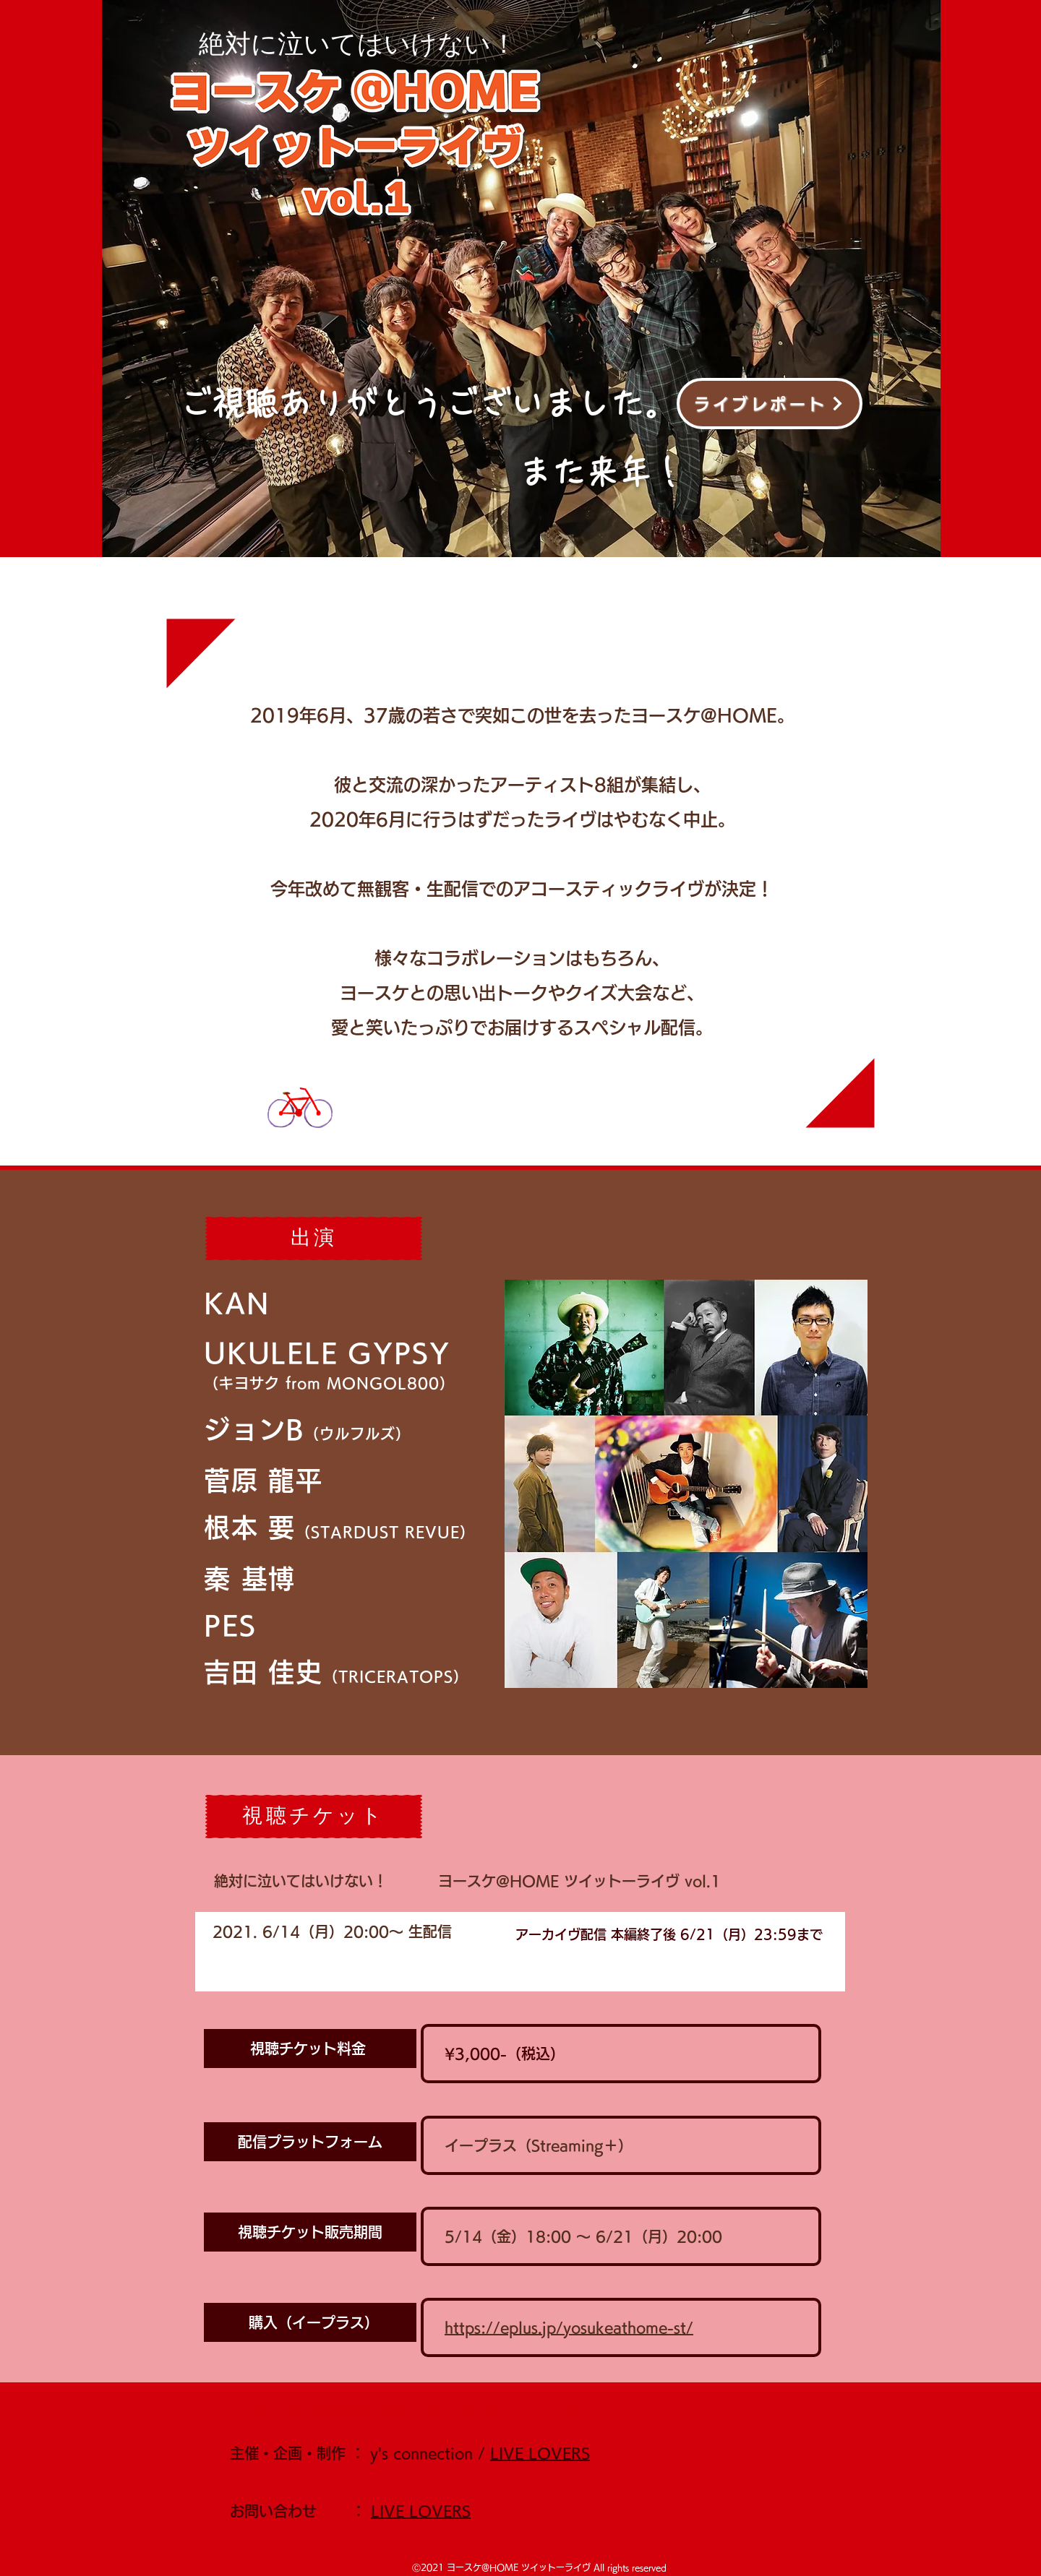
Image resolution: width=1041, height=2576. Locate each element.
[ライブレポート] (769, 403)
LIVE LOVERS (540, 2453)
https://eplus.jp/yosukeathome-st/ (569, 2327)
